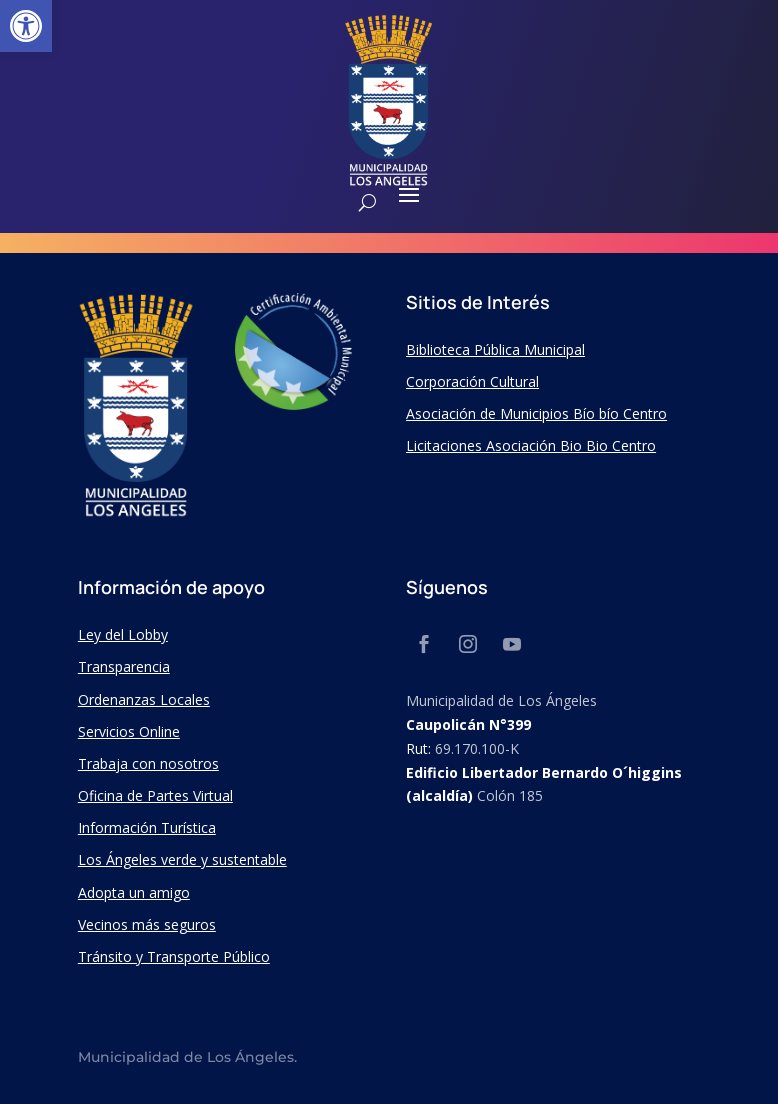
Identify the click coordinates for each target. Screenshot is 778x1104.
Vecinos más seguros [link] (147, 924)
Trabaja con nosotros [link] (148, 763)
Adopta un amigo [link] (134, 892)
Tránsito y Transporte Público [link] (174, 956)
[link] (26, 26)
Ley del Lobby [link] (123, 634)
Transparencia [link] (124, 666)
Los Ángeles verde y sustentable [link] (182, 859)
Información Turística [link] (147, 827)
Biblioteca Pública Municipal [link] (495, 349)
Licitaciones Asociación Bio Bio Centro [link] (531, 445)
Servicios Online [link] (129, 731)
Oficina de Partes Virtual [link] (155, 795)
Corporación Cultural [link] (472, 381)
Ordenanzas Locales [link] (144, 699)
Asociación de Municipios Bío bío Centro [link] (536, 413)
